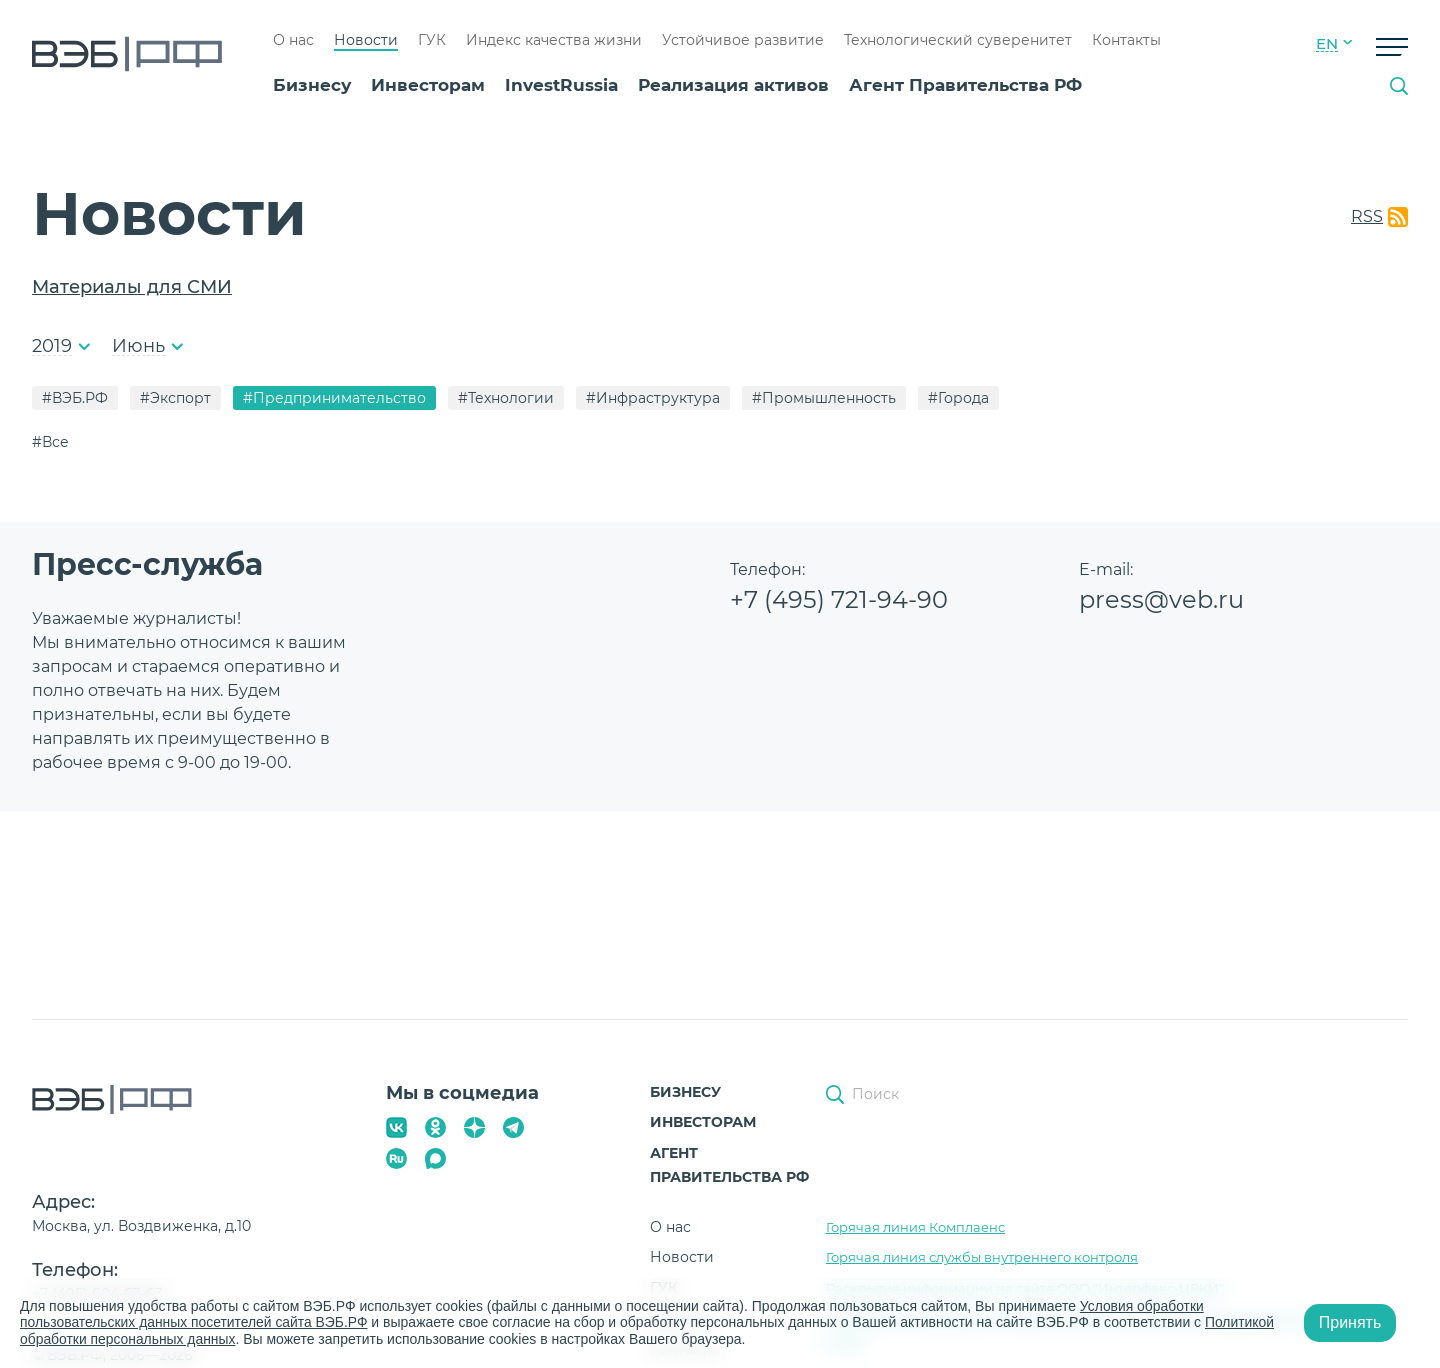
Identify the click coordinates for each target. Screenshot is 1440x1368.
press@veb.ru (1161, 599)
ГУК (432, 40)
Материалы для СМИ (132, 287)
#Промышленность (824, 398)
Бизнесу (312, 85)
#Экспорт (175, 398)
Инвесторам (428, 85)
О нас (293, 40)
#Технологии (506, 398)
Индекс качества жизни (554, 40)
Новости (366, 40)
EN (1327, 44)
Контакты (1126, 40)
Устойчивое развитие (743, 40)
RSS (1367, 216)
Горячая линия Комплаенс (915, 1227)
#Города (958, 398)
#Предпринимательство (334, 398)
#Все (50, 442)
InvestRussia (561, 85)
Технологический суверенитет (958, 40)
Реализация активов (733, 85)
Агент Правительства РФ (965, 85)
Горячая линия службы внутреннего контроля (982, 1257)
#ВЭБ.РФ (75, 398)
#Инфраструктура (653, 398)
